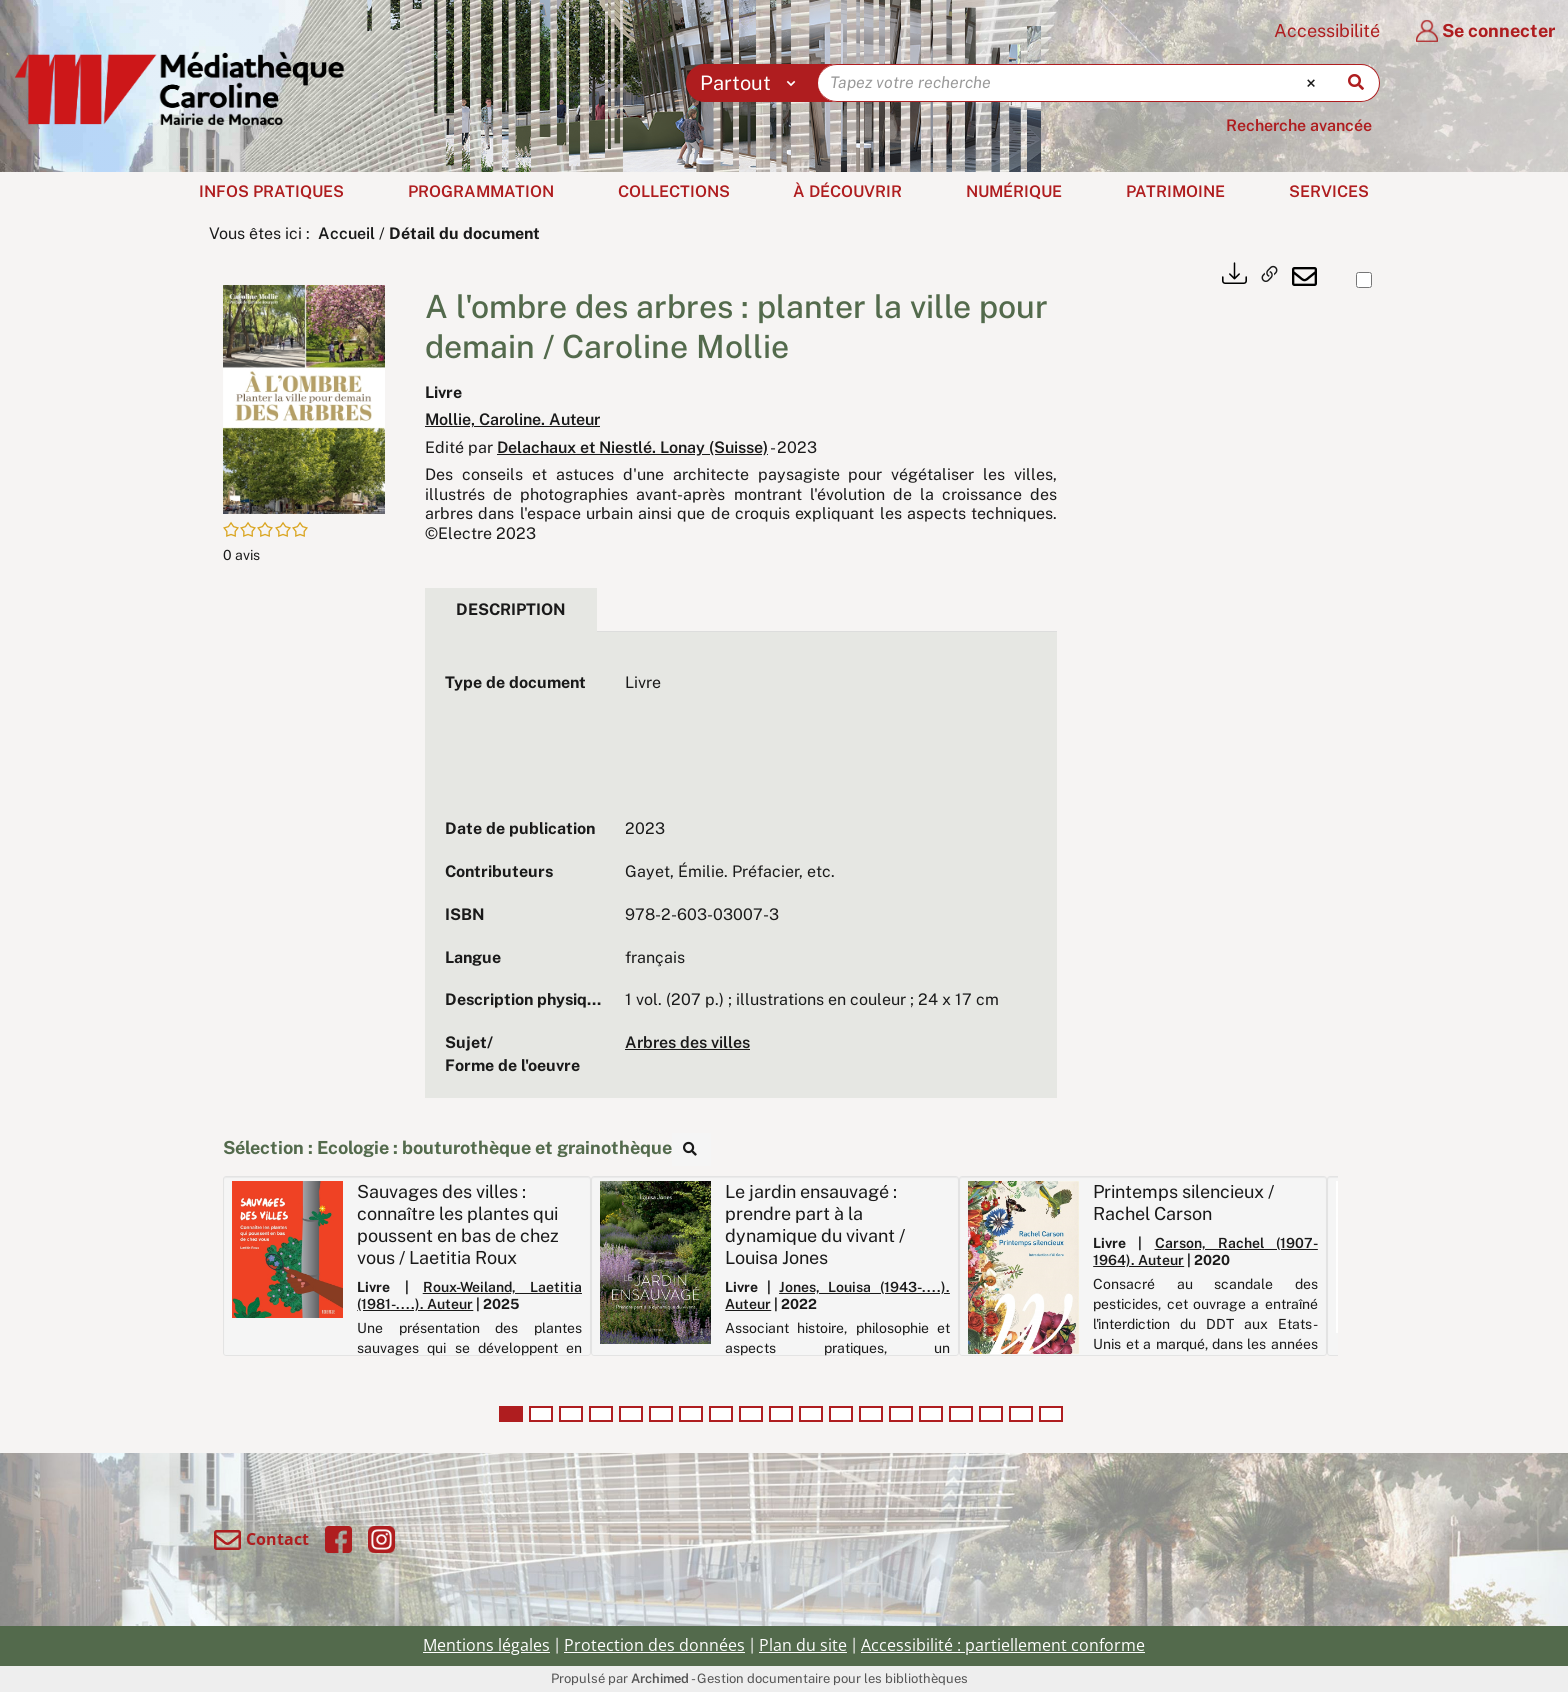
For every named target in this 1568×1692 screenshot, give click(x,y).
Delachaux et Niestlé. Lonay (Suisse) (632, 447)
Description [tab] (511, 609)
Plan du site (803, 1645)
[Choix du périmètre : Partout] (752, 83)
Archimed (660, 1678)
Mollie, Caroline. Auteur (512, 419)
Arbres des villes (687, 1042)
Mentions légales (486, 1645)
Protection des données (654, 1645)
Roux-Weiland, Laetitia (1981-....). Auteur (469, 1295)
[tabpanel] (741, 875)
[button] (304, 397)
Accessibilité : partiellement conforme (1003, 1645)
